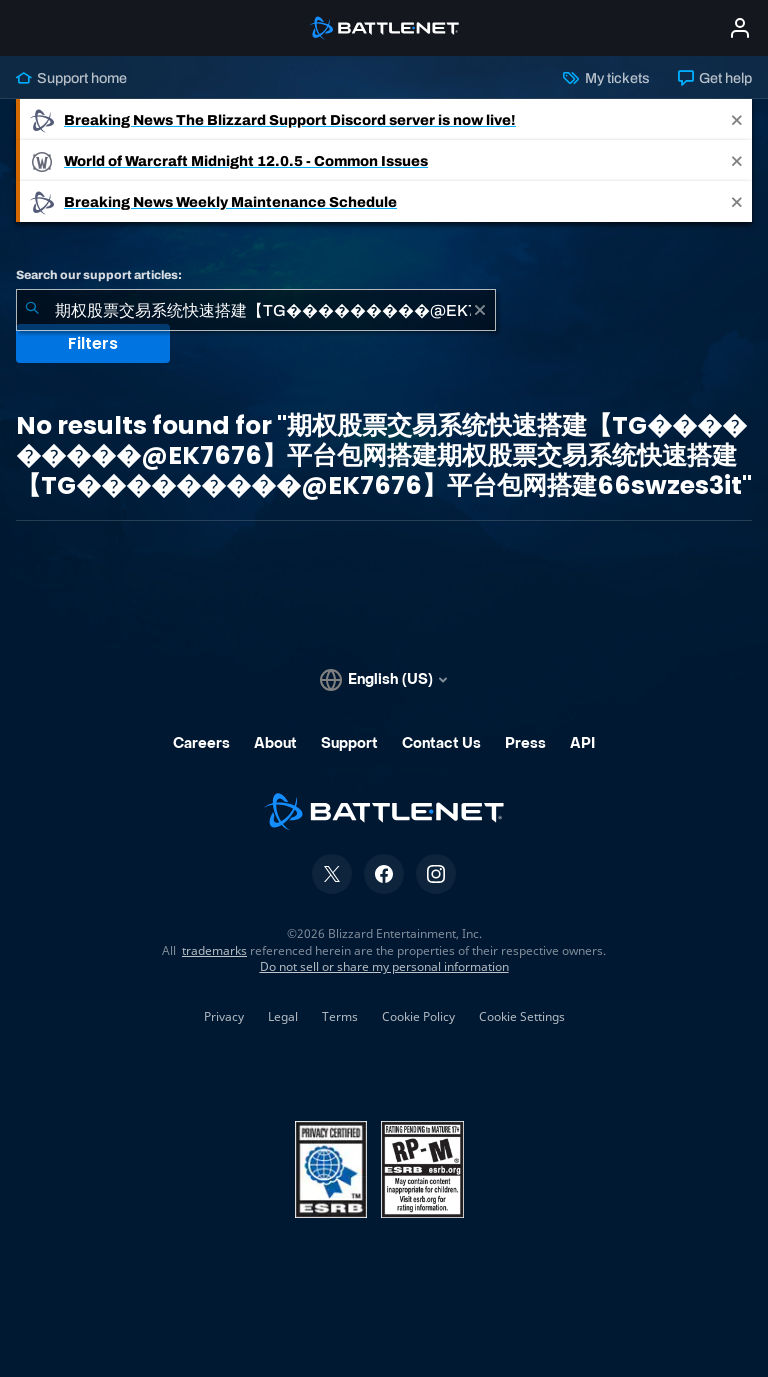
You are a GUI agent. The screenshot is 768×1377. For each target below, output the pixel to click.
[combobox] (256, 310)
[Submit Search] (32, 310)
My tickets (606, 78)
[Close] (737, 119)
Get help (715, 78)
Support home (71, 78)
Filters (93, 343)
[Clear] (480, 310)
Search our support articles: (99, 275)
